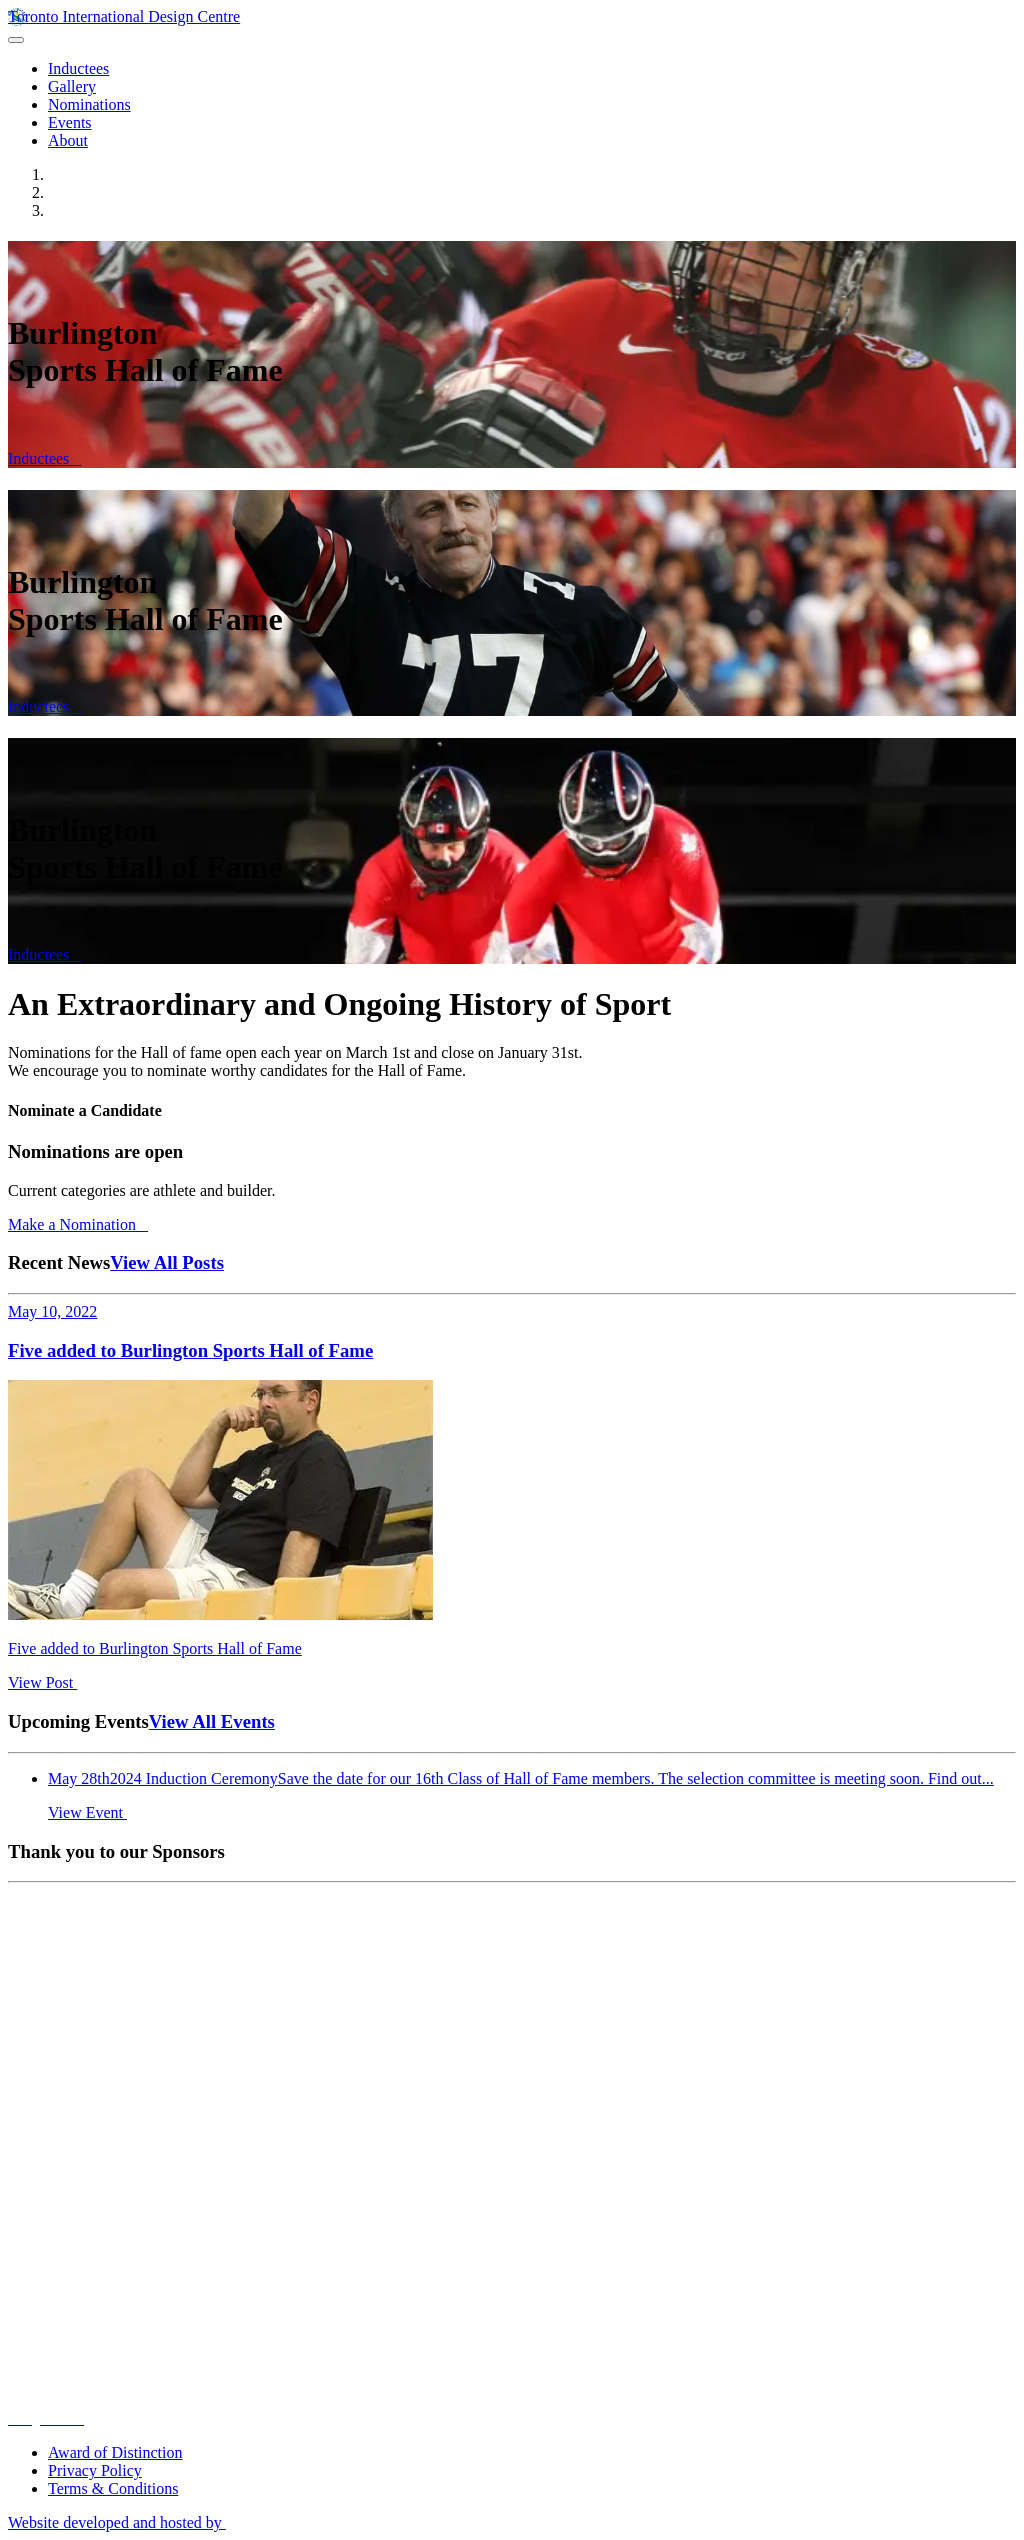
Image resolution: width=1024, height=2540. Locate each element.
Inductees (44, 458)
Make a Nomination (78, 1224)
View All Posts (167, 1262)
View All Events (212, 1721)
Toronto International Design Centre (124, 16)
